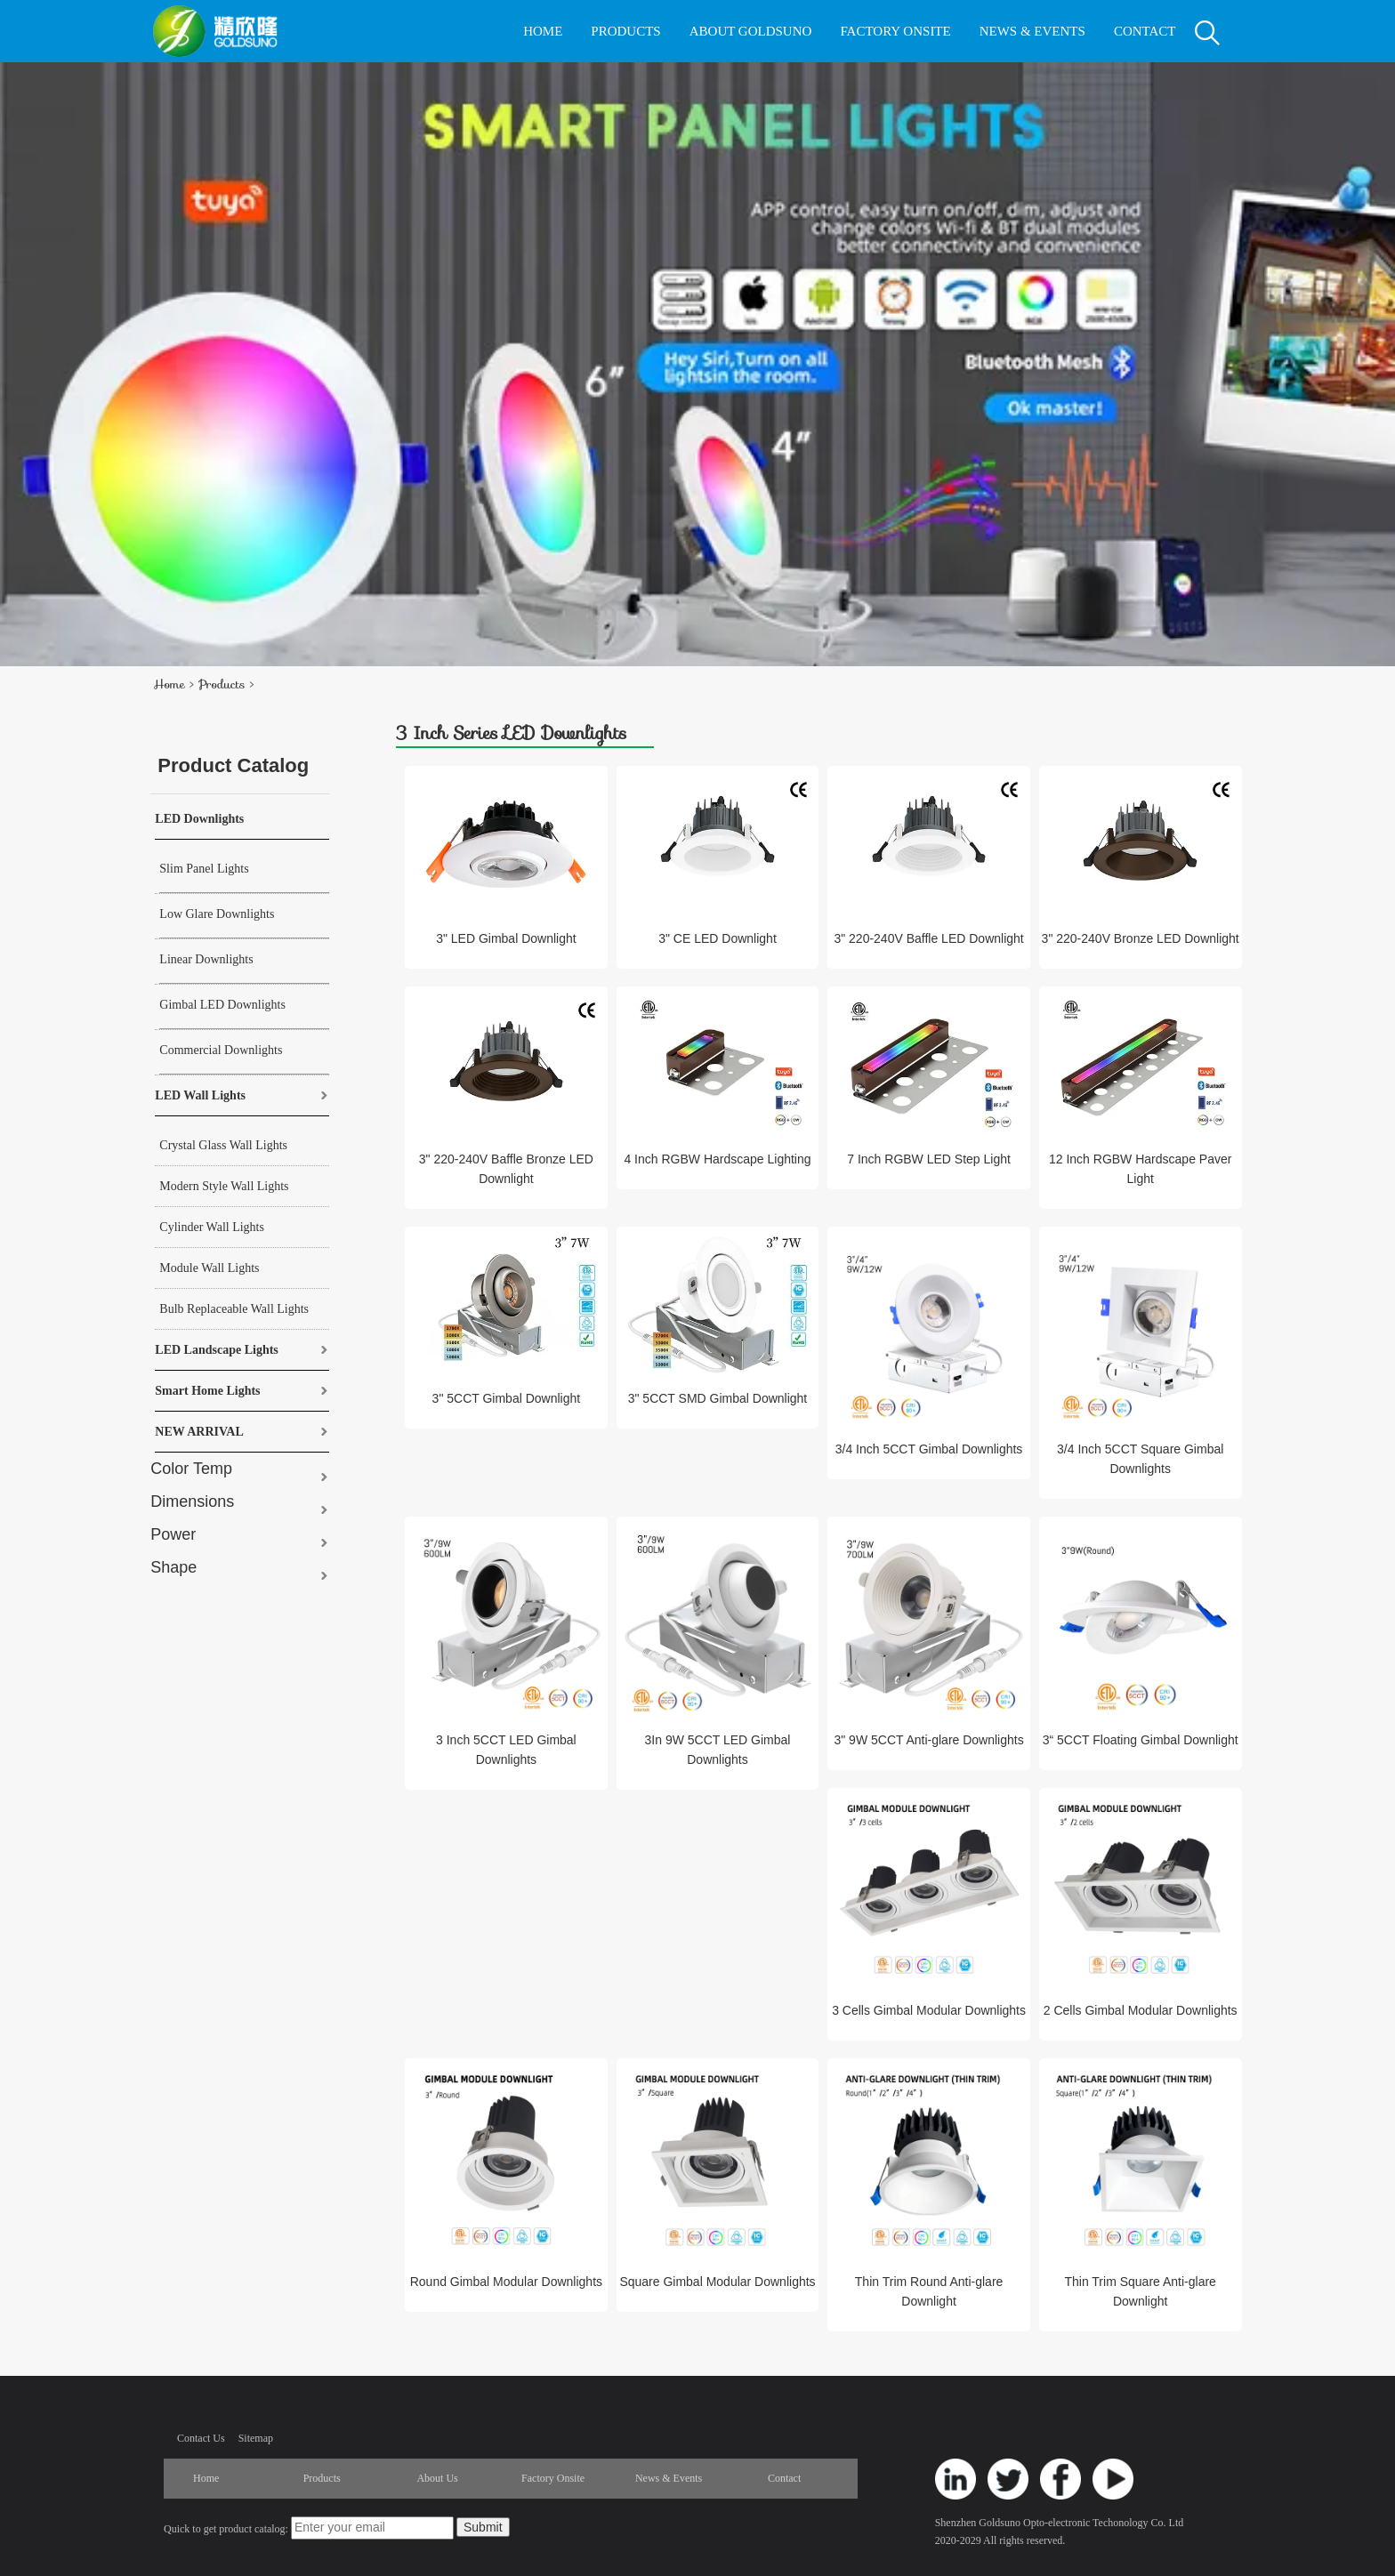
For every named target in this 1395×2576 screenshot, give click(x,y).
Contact (784, 2478)
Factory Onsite (553, 2478)
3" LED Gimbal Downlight (506, 938)
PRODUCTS (625, 31)
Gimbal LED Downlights (222, 1004)
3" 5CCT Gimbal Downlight (506, 1398)
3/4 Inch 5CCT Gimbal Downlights (929, 1449)
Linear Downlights (206, 959)
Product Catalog (233, 765)
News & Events (668, 2478)
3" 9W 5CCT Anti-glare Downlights (928, 1740)
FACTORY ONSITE (895, 31)
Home (168, 684)
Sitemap (255, 2438)
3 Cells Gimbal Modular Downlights (929, 2010)
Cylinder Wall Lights (211, 1227)
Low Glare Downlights (216, 914)
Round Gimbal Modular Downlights (506, 2281)
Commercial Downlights (220, 1050)
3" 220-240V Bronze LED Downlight (1140, 938)
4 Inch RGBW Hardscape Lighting (717, 1159)
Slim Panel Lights (203, 868)
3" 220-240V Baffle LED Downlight (928, 938)
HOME (542, 31)
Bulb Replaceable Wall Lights (234, 1309)
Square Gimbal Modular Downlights (717, 2281)
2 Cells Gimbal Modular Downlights (1141, 2010)
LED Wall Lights (200, 1095)
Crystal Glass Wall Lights (223, 1145)
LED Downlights (199, 818)
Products (221, 684)
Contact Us (201, 2438)
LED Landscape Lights (216, 1349)
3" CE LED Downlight (717, 938)
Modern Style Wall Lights (223, 1186)
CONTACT (1145, 31)
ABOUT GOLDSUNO (750, 31)
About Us (436, 2478)
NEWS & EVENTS (1032, 31)
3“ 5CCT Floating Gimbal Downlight (1140, 1740)
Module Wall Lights (209, 1268)
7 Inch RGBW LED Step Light (929, 1159)
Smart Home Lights (207, 1390)
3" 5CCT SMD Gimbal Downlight (718, 1398)
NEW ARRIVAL (199, 1431)
